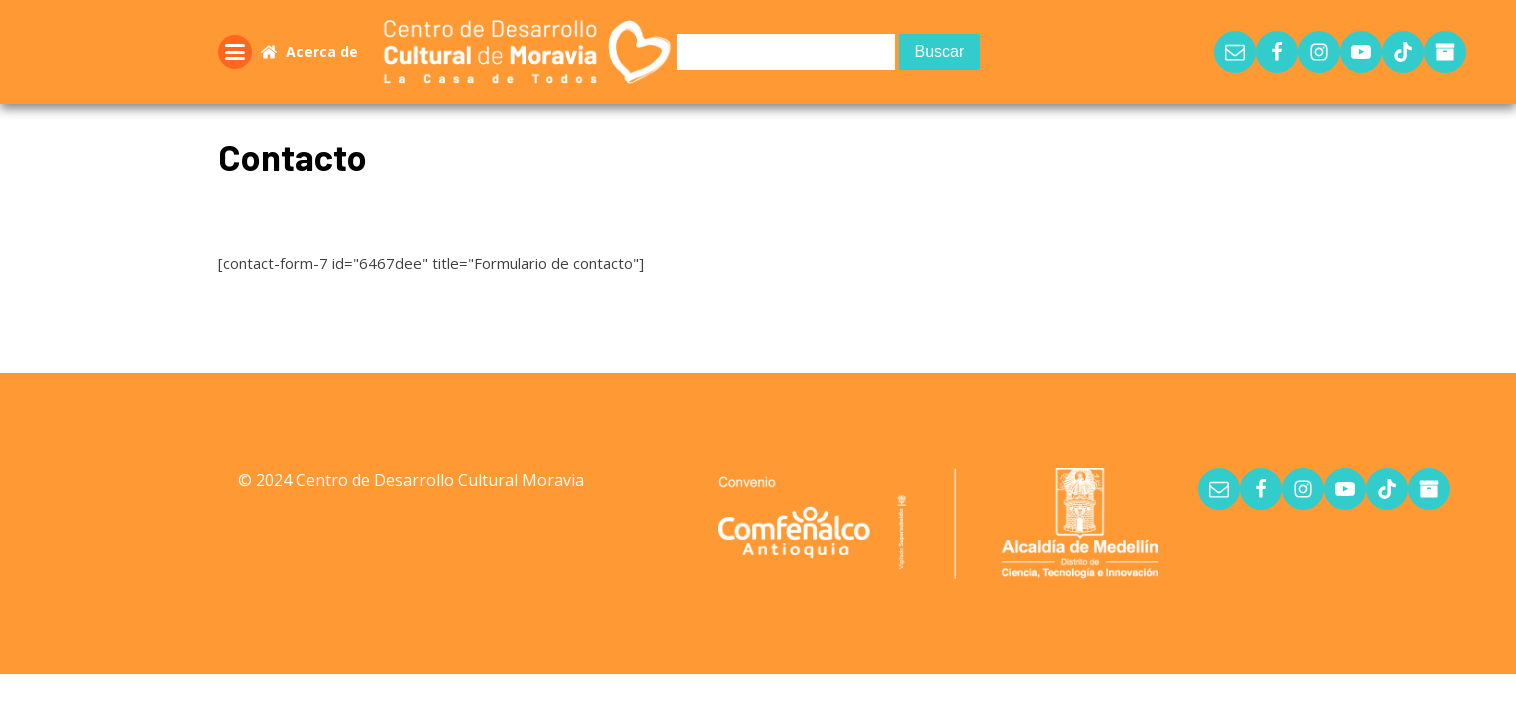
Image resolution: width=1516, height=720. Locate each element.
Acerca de (322, 51)
